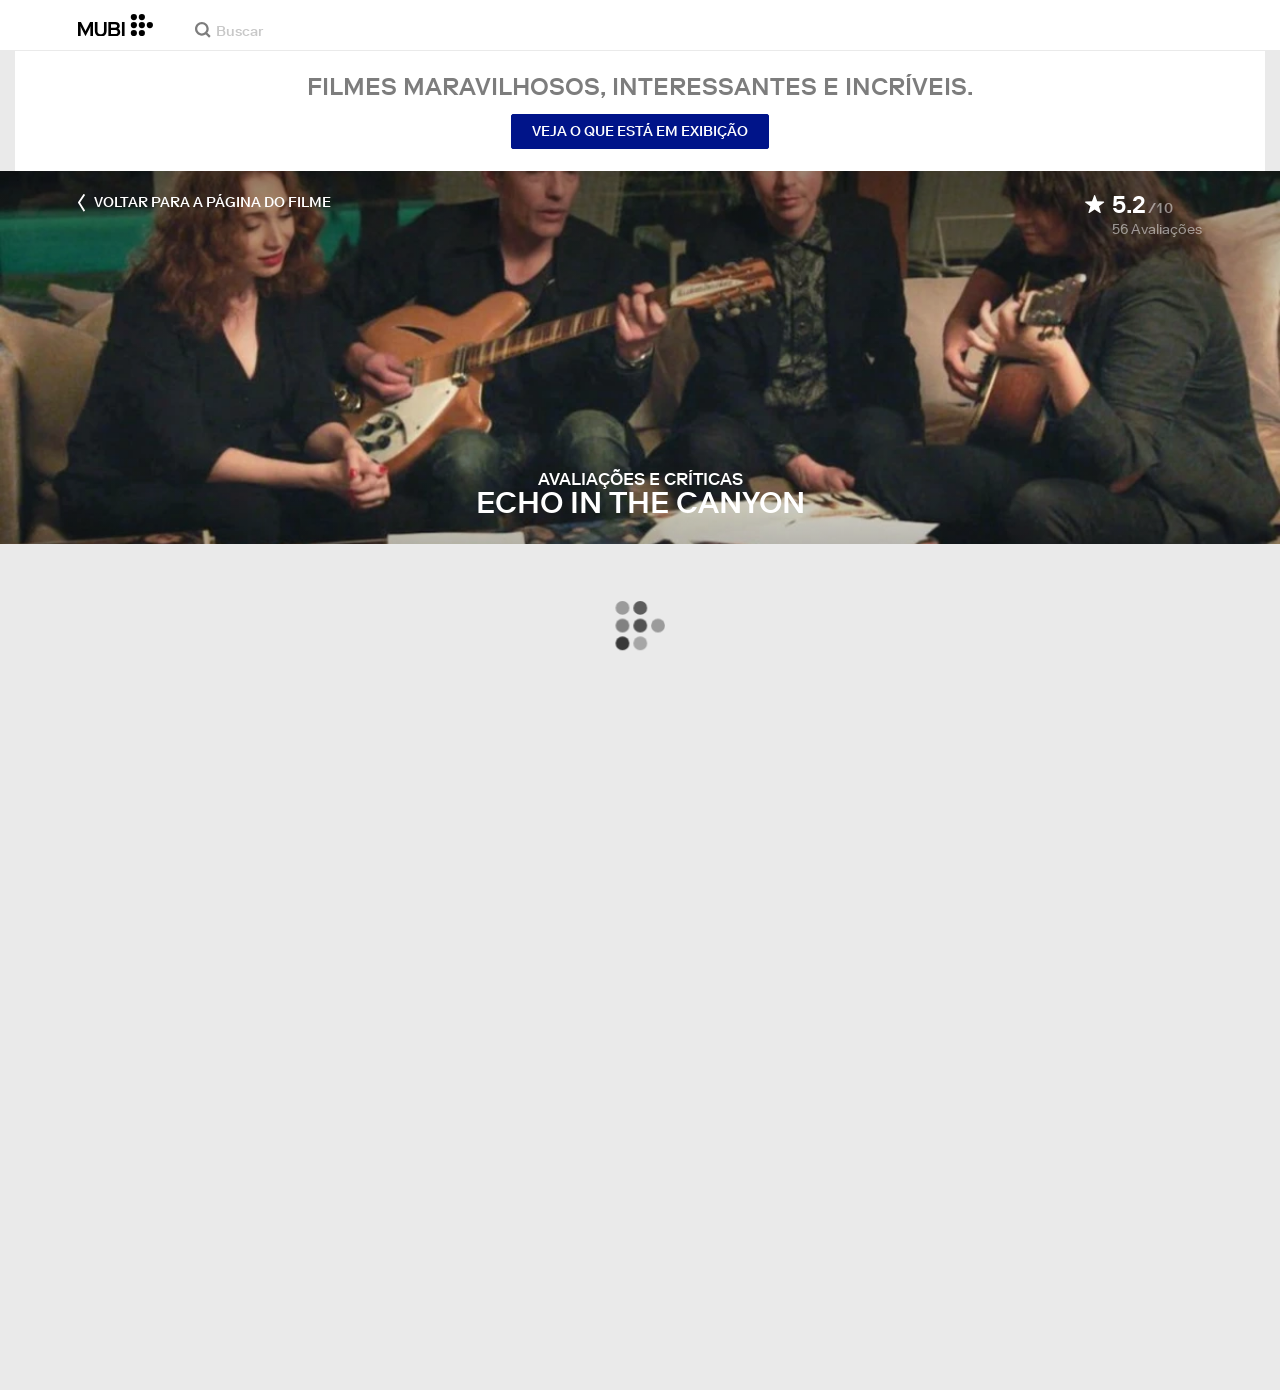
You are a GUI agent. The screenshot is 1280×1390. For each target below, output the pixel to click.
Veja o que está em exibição (640, 131)
